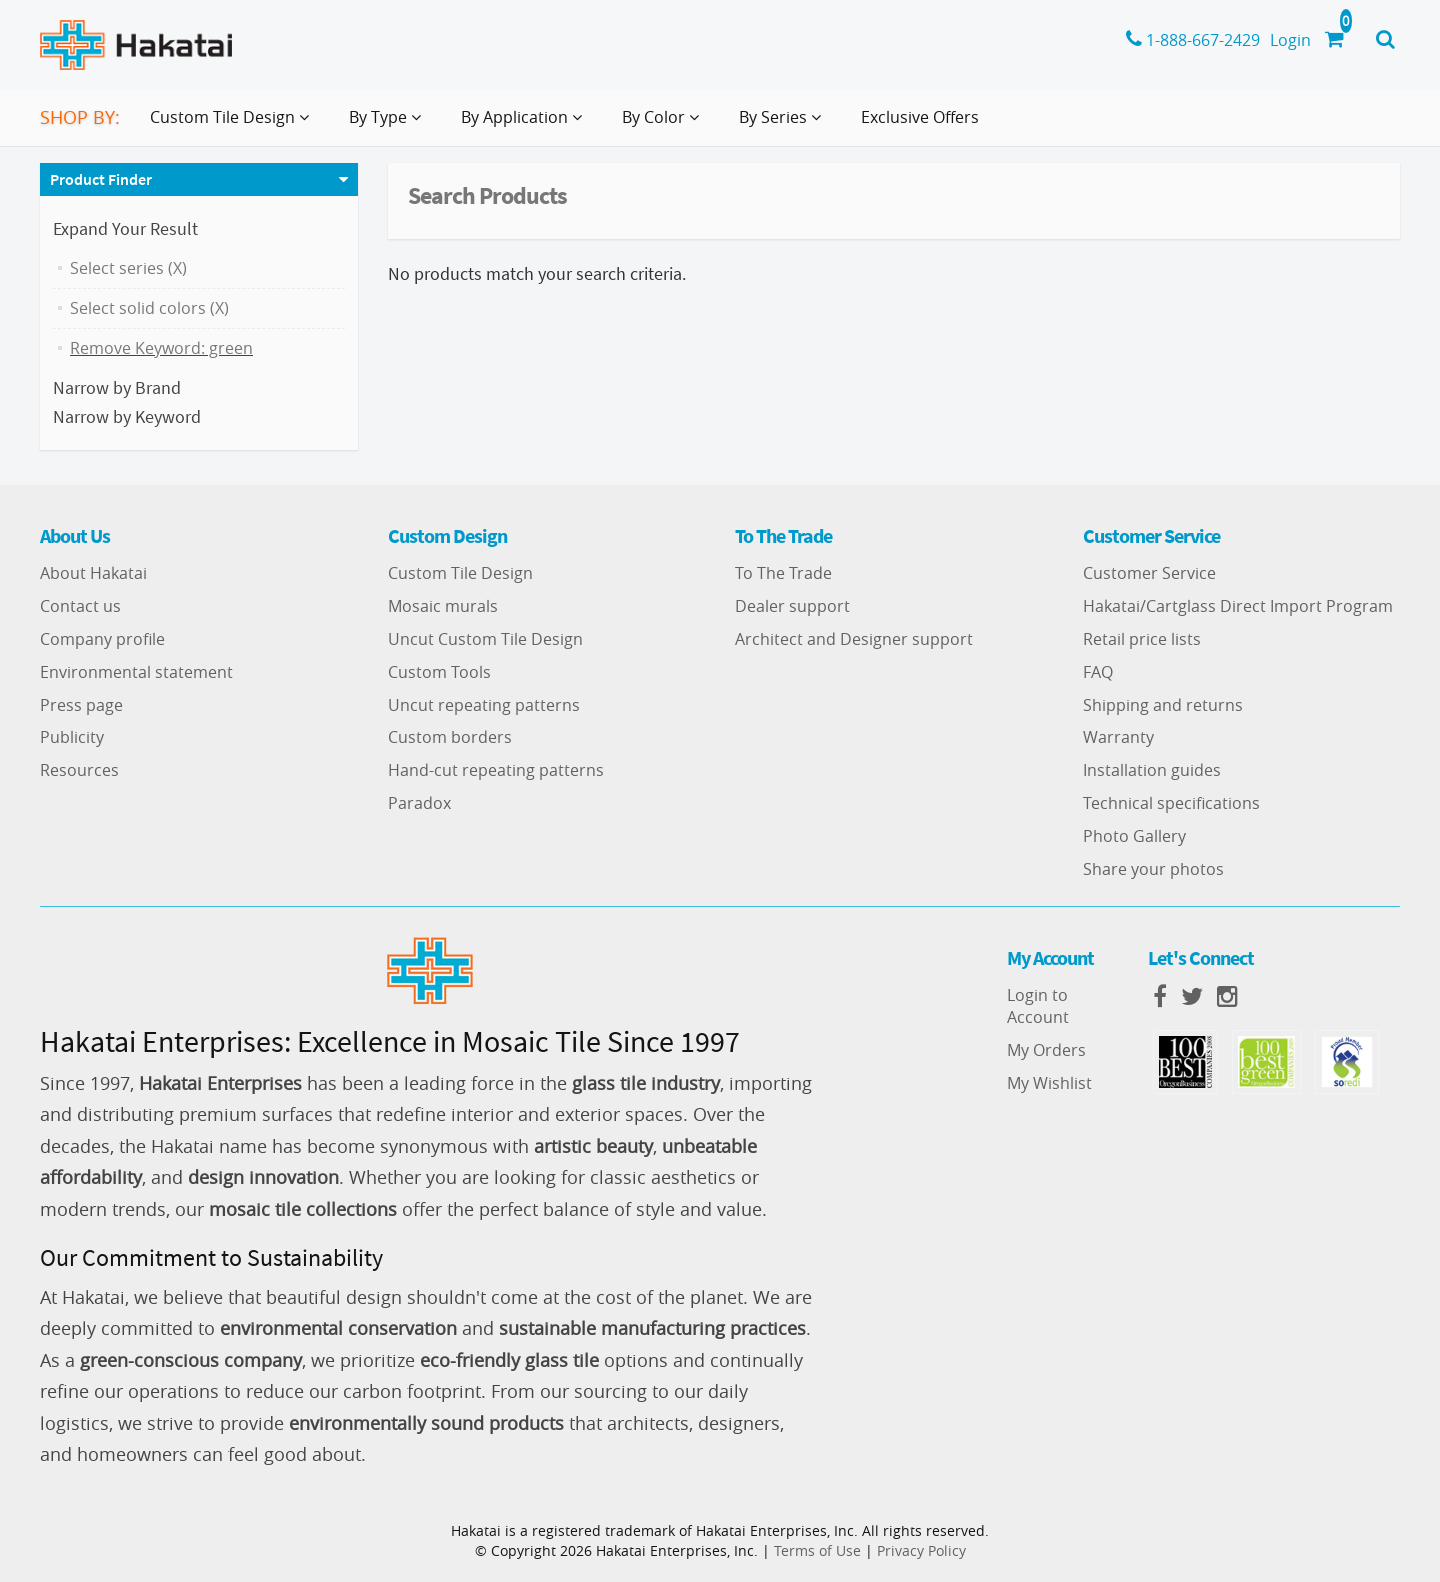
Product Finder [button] (101, 179)
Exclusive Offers (920, 117)
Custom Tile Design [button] (233, 125)
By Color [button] (664, 125)
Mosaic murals (443, 606)
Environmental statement (136, 672)
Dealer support (792, 606)
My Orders (1046, 1050)
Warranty (1118, 737)
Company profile (102, 639)
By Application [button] (525, 125)
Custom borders (450, 737)
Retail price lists (1142, 639)
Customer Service (1149, 573)
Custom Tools (439, 672)
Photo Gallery (1134, 836)
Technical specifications (1171, 803)
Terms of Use (817, 1550)
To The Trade (783, 573)
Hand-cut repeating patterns (496, 770)
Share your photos (1153, 869)
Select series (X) (128, 268)
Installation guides (1152, 770)
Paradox (419, 803)
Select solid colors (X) (149, 308)
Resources (79, 770)
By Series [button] (784, 125)
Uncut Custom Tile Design (485, 639)
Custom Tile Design (460, 573)
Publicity (72, 737)
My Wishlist (1049, 1083)
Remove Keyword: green (161, 348)
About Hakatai (93, 573)
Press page (81, 705)
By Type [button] (389, 125)
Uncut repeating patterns (484, 705)
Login (1290, 40)
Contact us (80, 606)
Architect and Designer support (854, 639)
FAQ (1098, 672)
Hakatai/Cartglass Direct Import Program (1238, 606)
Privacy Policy (921, 1550)
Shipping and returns (1163, 705)
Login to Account (1038, 1006)
